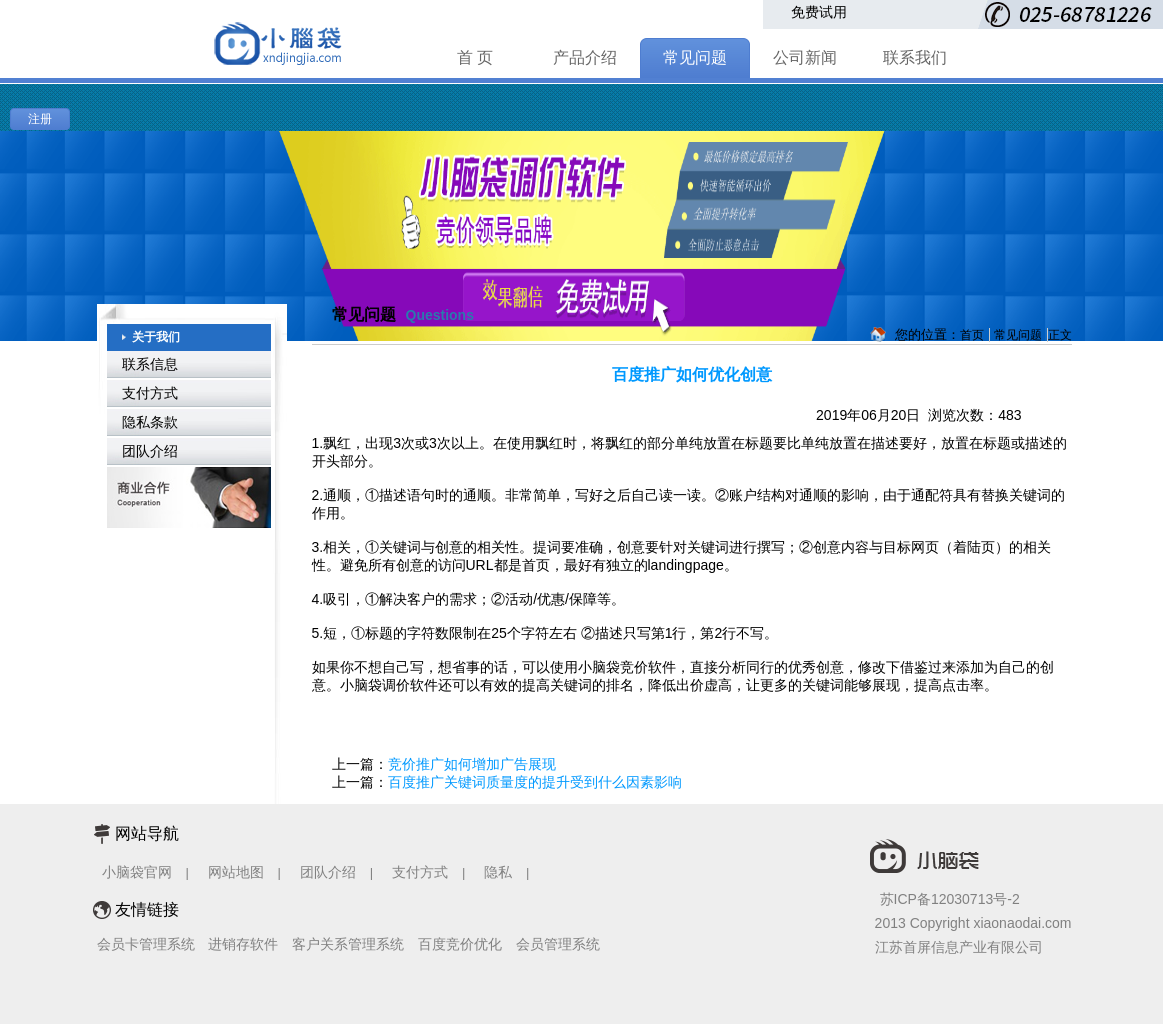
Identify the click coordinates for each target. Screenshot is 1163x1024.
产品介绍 (585, 57)
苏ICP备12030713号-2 (950, 899)
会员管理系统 (558, 944)
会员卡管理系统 (146, 944)
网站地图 (236, 872)
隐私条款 (150, 422)
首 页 (475, 57)
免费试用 (819, 12)
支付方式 (150, 393)
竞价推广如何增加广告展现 (472, 764)
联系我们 (915, 57)
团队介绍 (150, 451)
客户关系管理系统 (348, 944)
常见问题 (695, 57)
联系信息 (150, 364)
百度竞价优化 (460, 944)
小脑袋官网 (137, 872)
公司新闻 (805, 57)
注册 (40, 119)
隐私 (500, 872)
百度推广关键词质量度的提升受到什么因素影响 (535, 782)
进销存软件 (243, 944)
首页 (972, 335)
